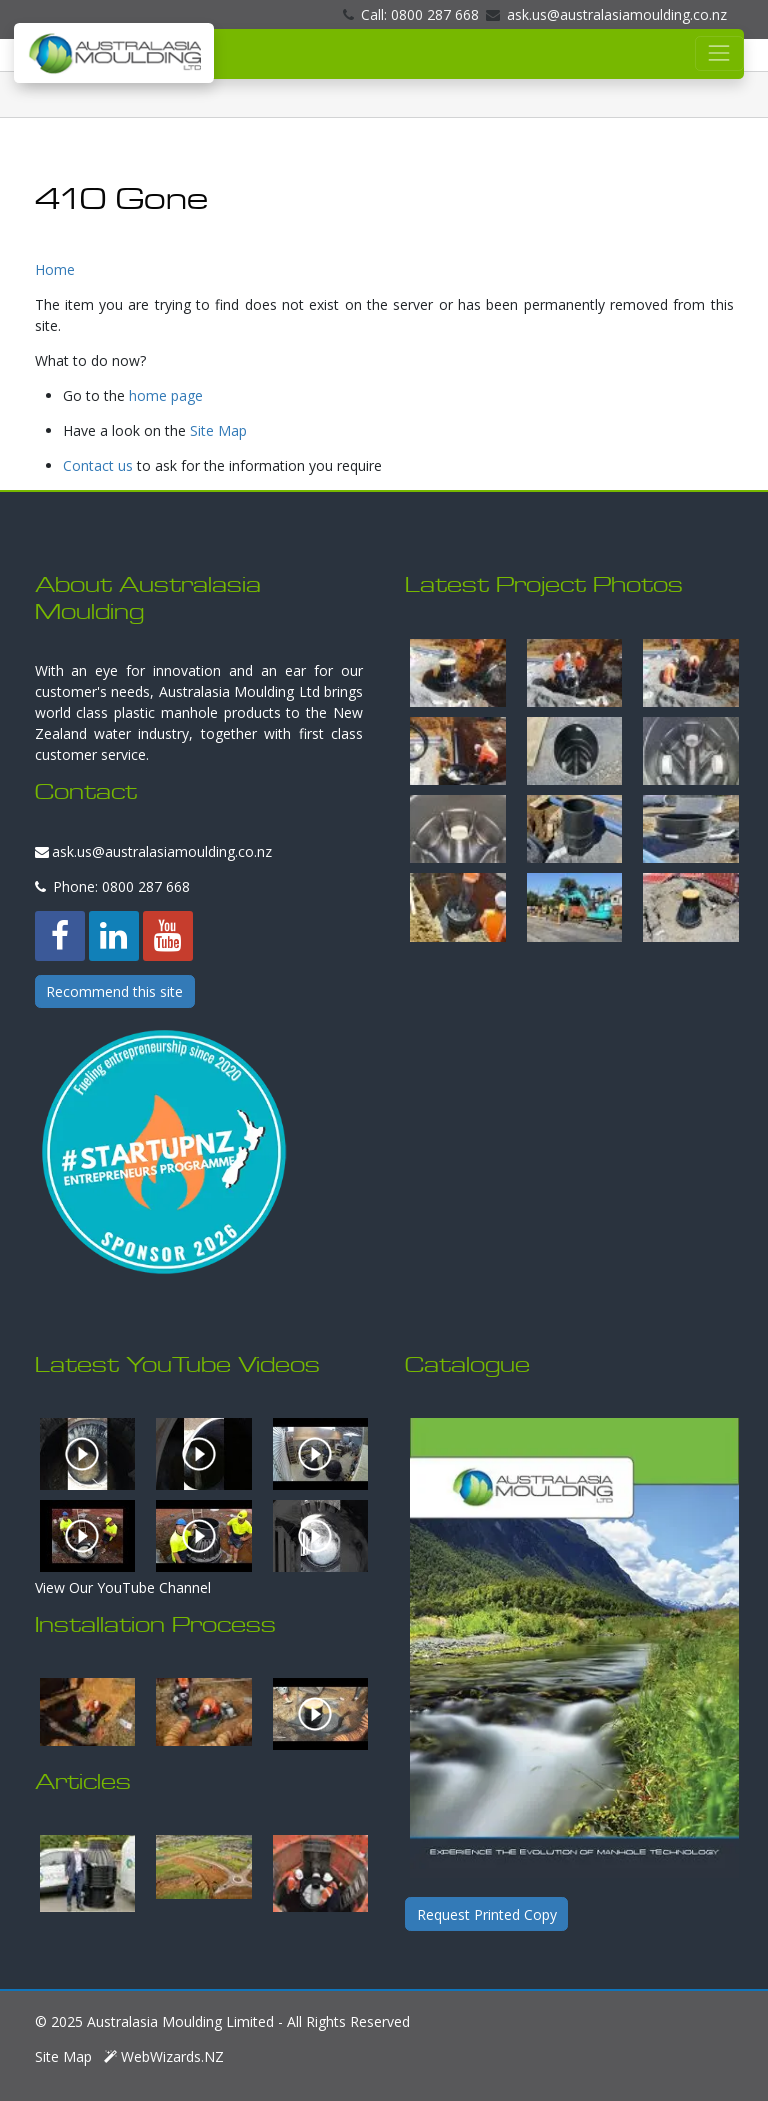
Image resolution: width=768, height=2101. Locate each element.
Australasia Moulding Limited (180, 2021)
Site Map (218, 430)
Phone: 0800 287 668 (113, 886)
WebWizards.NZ (164, 2056)
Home (55, 269)
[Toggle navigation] (719, 53)
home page (166, 395)
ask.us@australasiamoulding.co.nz (606, 14)
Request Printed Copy (487, 1914)
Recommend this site (114, 991)
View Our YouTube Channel (123, 1587)
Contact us (98, 465)
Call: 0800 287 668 (411, 14)
